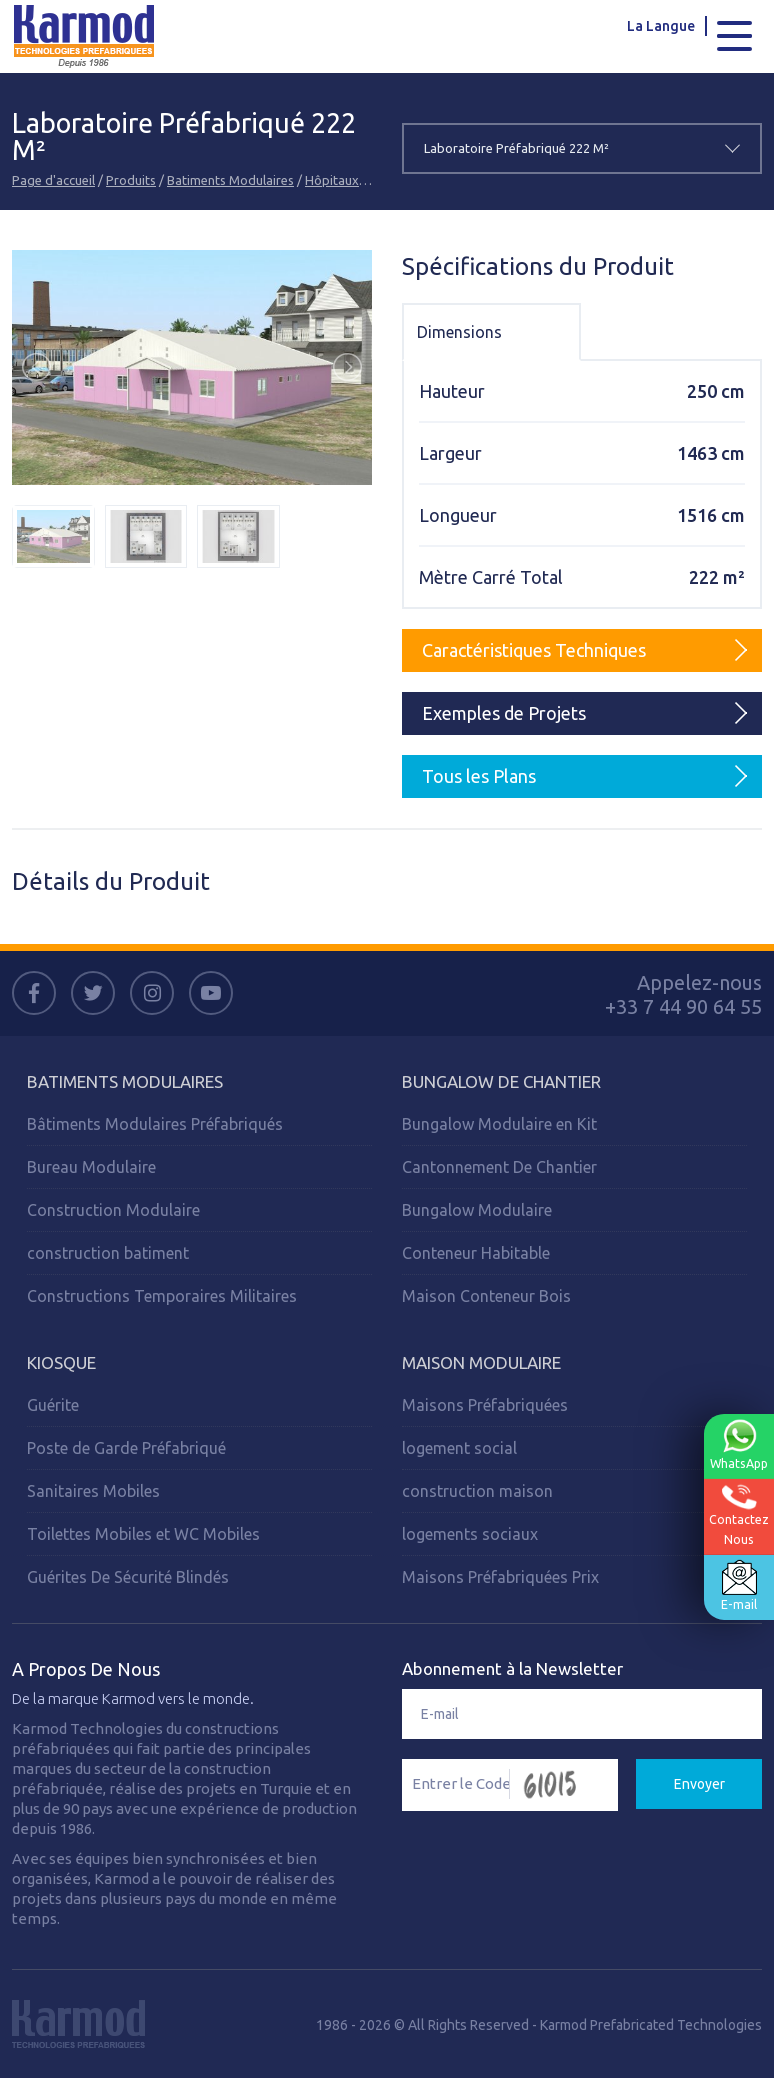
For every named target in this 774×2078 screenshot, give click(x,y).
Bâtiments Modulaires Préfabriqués (155, 1123)
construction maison (477, 1490)
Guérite (53, 1404)
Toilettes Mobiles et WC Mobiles (143, 1533)
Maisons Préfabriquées (485, 1404)
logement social (459, 1447)
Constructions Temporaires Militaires (162, 1295)
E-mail (738, 1586)
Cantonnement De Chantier (499, 1166)
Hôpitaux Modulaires (366, 179)
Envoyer (699, 1783)
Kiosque (61, 1361)
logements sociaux (470, 1533)
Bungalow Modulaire (477, 1209)
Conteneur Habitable (476, 1252)
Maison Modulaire (481, 1361)
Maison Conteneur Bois (486, 1295)
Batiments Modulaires (230, 179)
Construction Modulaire (113, 1209)
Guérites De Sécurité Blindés (128, 1576)
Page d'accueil (53, 179)
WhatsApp (738, 1445)
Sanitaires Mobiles (93, 1490)
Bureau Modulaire (91, 1166)
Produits (131, 179)
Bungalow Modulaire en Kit (499, 1123)
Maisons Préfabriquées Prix (500, 1576)
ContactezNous (738, 1515)
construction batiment (108, 1252)
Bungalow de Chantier (501, 1080)
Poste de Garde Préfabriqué (126, 1447)
